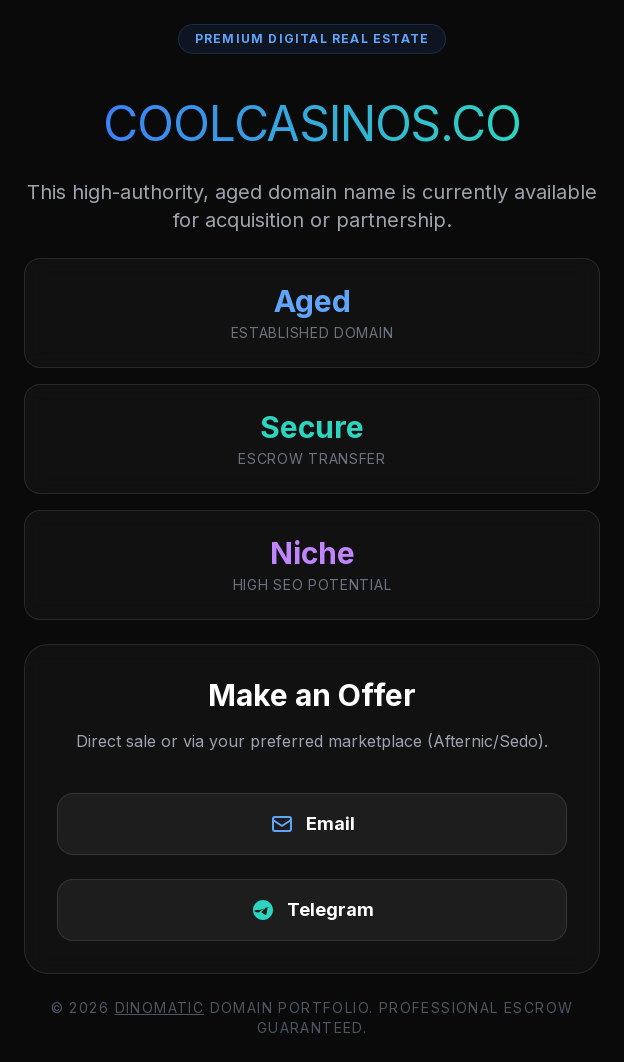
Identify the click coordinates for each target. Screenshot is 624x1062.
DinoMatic (160, 1007)
